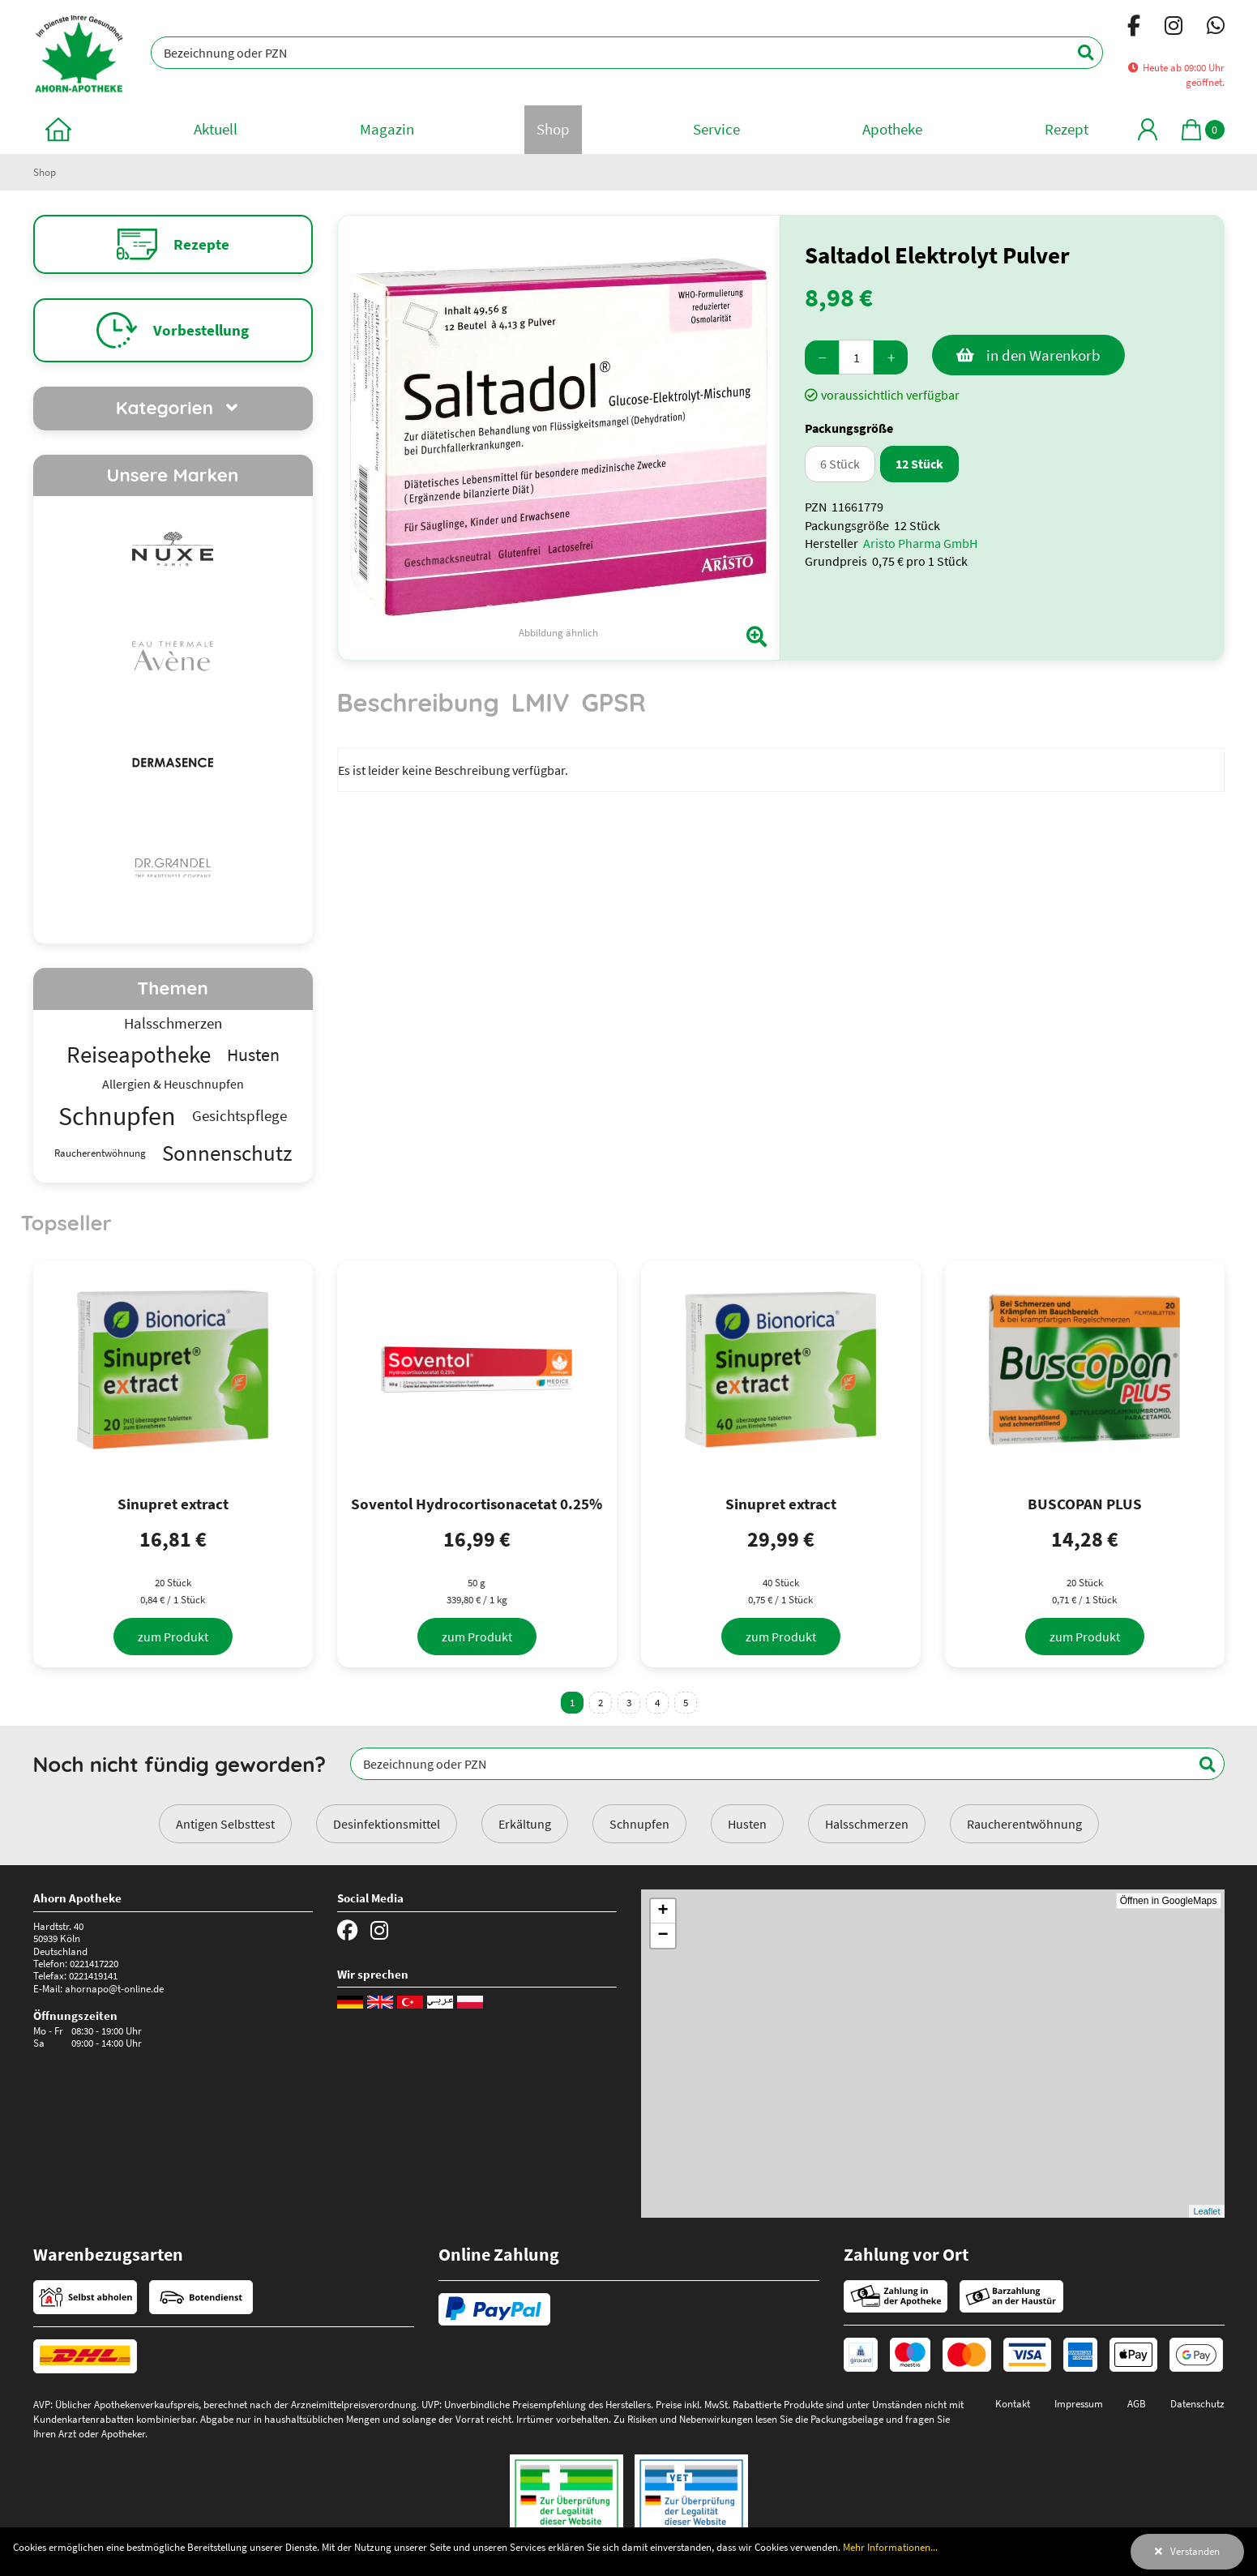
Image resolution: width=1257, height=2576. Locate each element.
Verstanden (1195, 2550)
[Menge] (856, 357)
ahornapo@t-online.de (114, 1988)
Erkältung (524, 1824)
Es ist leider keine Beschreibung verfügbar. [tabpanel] (453, 770)
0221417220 (94, 1963)
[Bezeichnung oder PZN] (626, 52)
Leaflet (1206, 2211)
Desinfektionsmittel (386, 1824)
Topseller (66, 1222)
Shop (44, 171)
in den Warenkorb (1043, 355)
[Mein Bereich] (1147, 129)
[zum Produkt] (173, 1636)
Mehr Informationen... (890, 2546)
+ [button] (662, 1911)
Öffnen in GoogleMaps (1168, 1900)
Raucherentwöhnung (1024, 1824)
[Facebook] (1133, 28)
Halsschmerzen (867, 1824)
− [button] (662, 1935)
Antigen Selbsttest (225, 1824)
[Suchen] (1077, 52)
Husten (747, 1824)
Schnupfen (639, 1824)
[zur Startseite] (58, 129)
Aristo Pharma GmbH (920, 543)
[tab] (418, 710)
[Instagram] (1173, 28)
